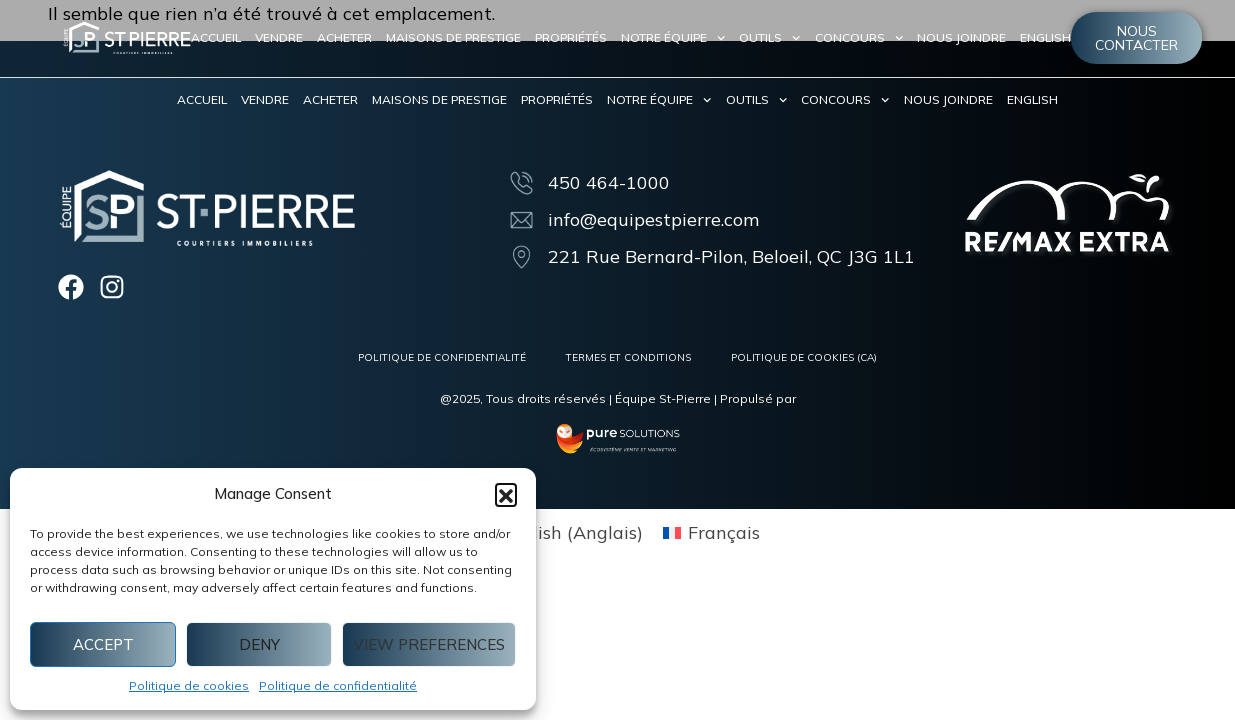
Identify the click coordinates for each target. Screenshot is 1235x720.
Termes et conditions (628, 357)
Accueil (216, 37)
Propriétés (571, 37)
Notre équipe (673, 38)
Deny (259, 644)
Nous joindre (961, 37)
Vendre (279, 37)
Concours (859, 38)
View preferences (429, 644)
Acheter (344, 37)
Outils (769, 38)
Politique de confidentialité (338, 685)
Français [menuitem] (724, 533)
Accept (103, 644)
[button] (506, 494)
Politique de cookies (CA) (804, 357)
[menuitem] (1045, 38)
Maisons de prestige (453, 37)
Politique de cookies (189, 685)
